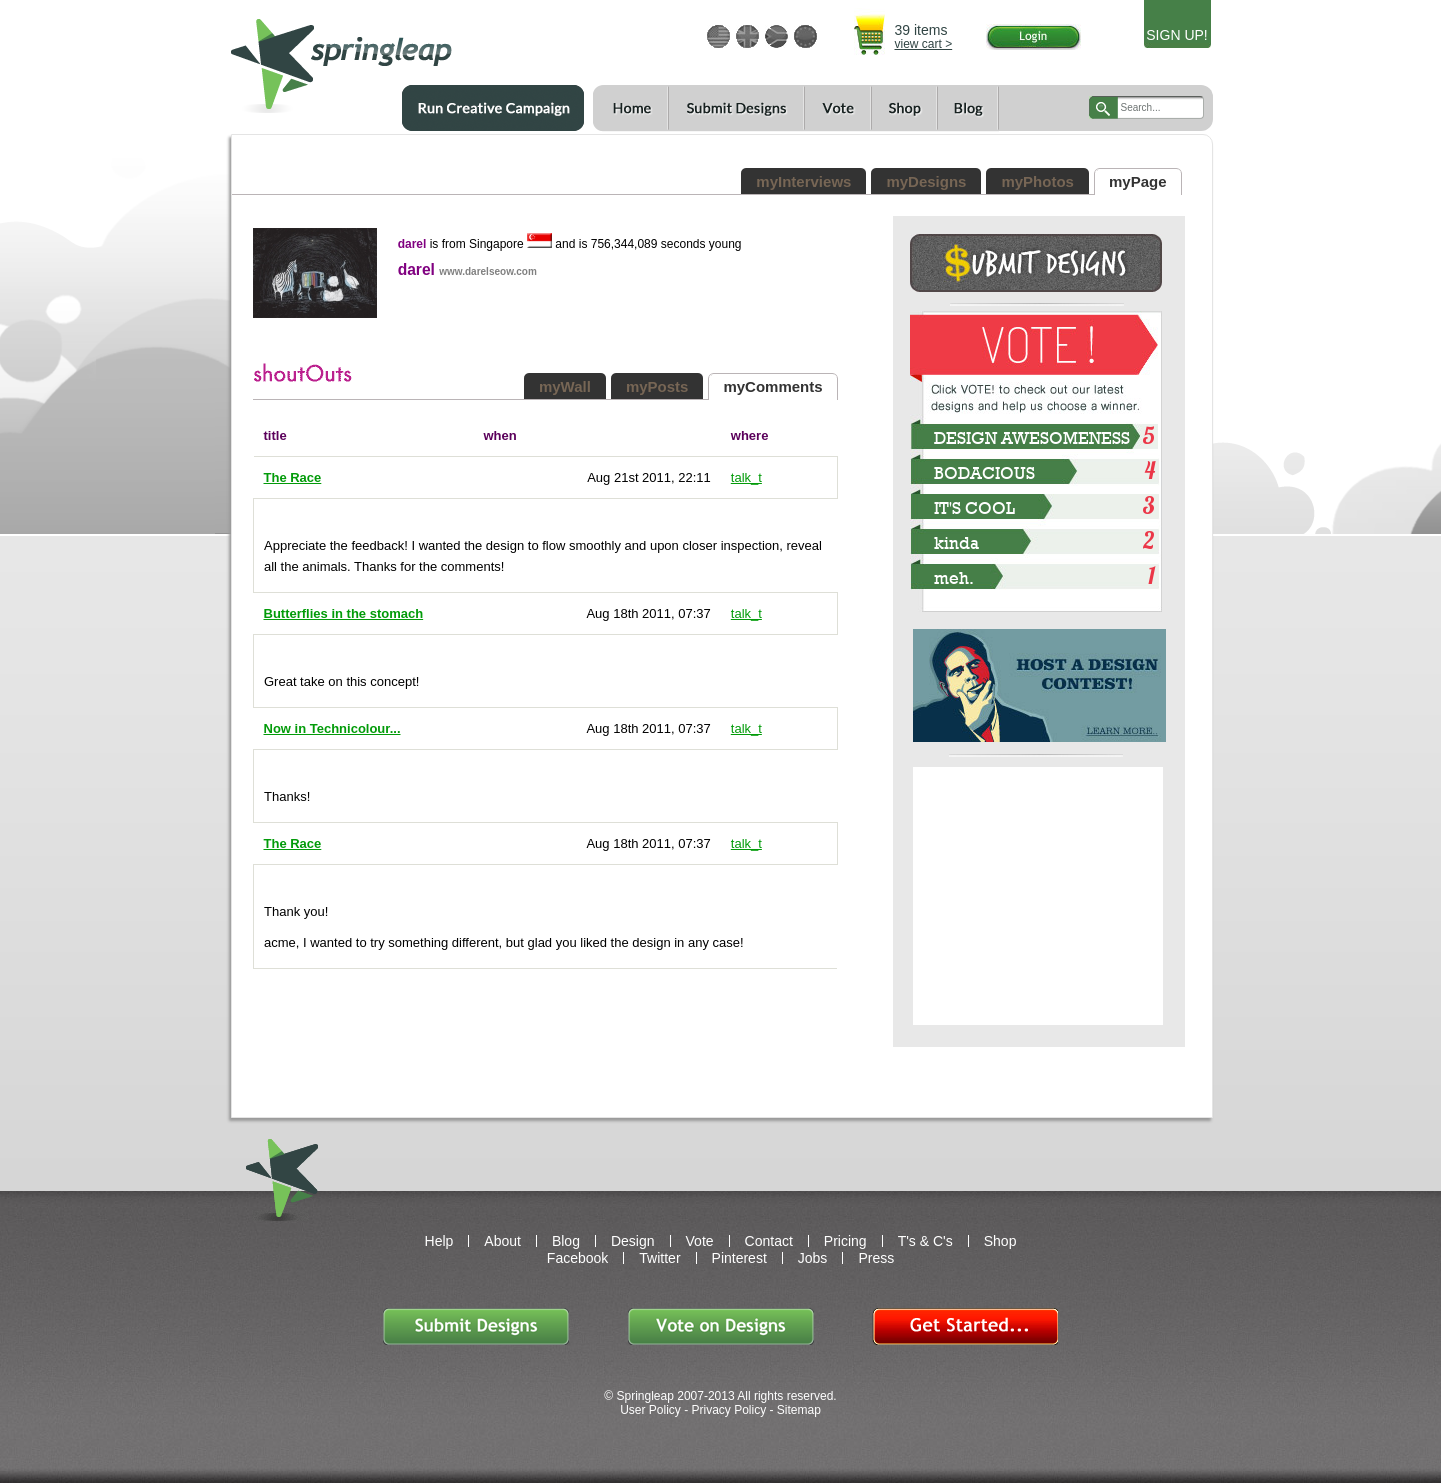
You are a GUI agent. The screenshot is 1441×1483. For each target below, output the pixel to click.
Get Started (965, 1326)
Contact (769, 1241)
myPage (1138, 181)
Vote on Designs (721, 1326)
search (1103, 107)
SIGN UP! (1176, 35)
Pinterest (739, 1258)
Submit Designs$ (736, 108)
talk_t (746, 477)
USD (718, 36)
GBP (747, 36)
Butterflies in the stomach (344, 613)
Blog (968, 108)
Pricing (845, 1241)
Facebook (577, 1258)
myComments (772, 386)
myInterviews (803, 181)
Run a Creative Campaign (493, 108)
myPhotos (1037, 181)
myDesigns (926, 181)
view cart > (924, 44)
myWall (565, 386)
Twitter (659, 1258)
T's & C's (925, 1241)
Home (630, 108)
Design (633, 1241)
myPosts (657, 386)
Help (439, 1241)
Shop (904, 108)
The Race (293, 477)
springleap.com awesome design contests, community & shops (400, 56)
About (502, 1241)
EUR (805, 36)
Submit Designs (476, 1326)
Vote (837, 108)
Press (876, 1258)
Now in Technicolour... (332, 728)
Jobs (813, 1258)
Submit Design (1036, 263)
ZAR (776, 36)
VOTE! (1036, 346)
